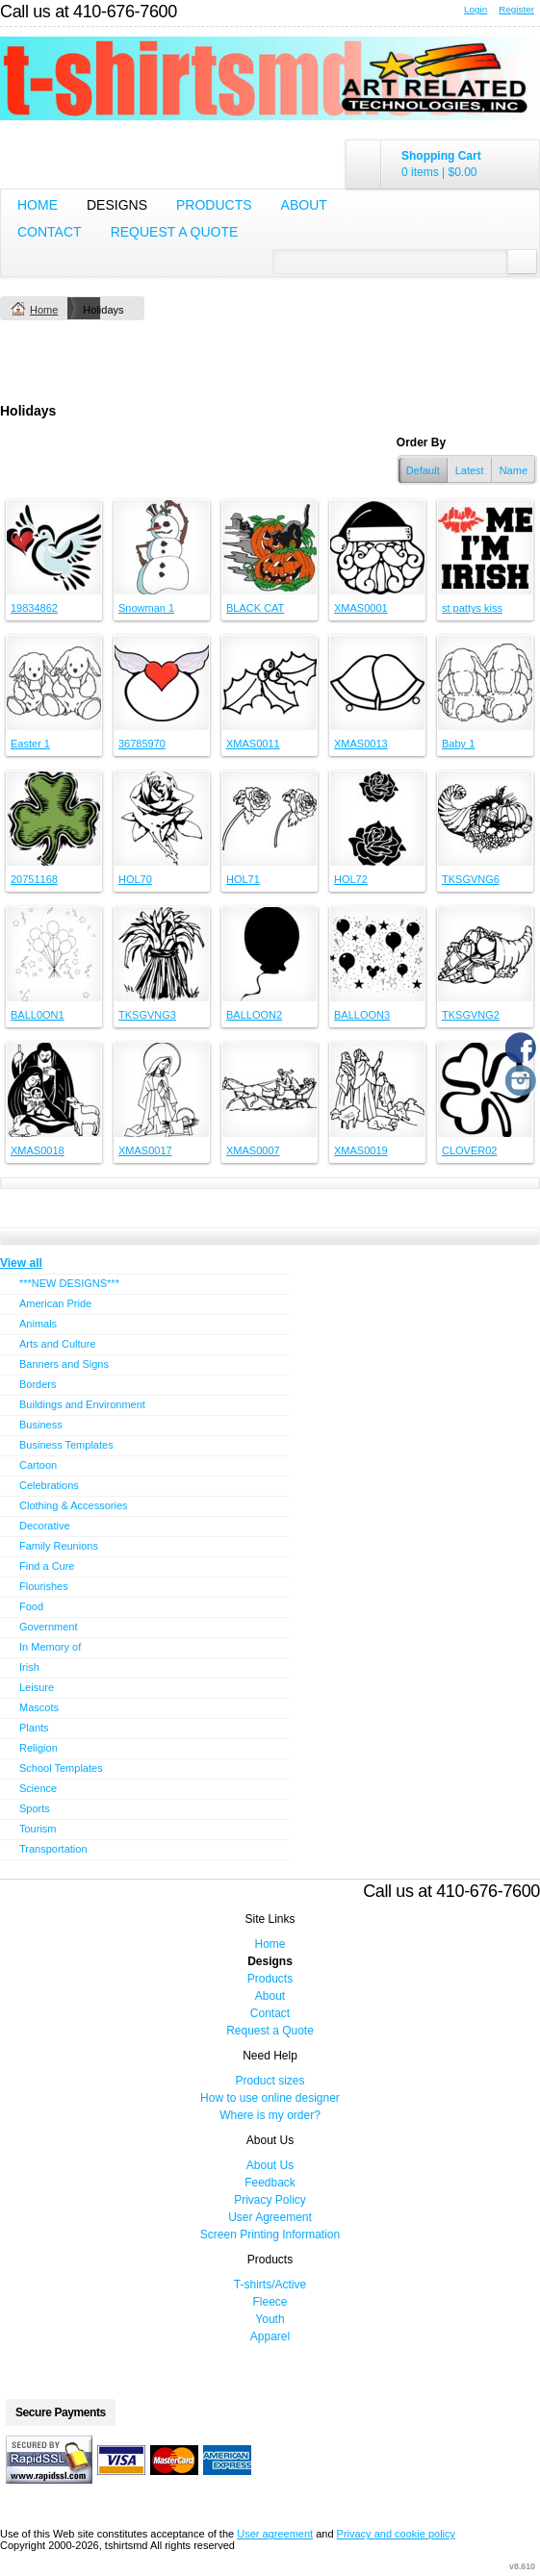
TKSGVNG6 (471, 879)
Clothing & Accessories (73, 1505)
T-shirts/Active (270, 2284)
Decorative (44, 1525)
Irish (29, 1667)
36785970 (142, 743)
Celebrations (49, 1485)
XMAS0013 (361, 743)
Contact (49, 232)
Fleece (269, 2302)
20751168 (34, 879)
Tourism (38, 1828)
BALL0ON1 (37, 1015)
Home (37, 205)
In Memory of (50, 1647)
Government (48, 1626)
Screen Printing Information (270, 2234)
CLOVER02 (469, 1150)
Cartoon (38, 1465)
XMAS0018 (37, 1150)
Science (38, 1788)
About (304, 205)
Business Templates (66, 1445)
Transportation (53, 1849)
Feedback (270, 2182)
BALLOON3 (362, 1015)
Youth (269, 2319)
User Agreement (270, 2217)
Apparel (270, 2336)
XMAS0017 (145, 1150)
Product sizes (269, 2080)
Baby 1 (458, 743)
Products (214, 205)
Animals (38, 1323)
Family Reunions (58, 1546)
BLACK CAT (255, 608)
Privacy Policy (270, 2200)
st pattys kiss (472, 608)
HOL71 (243, 879)
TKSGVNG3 (147, 1015)
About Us (270, 2165)
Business (41, 1424)
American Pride (55, 1303)
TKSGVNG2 (471, 1015)
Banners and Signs (64, 1364)
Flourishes (43, 1586)
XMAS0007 (253, 1150)
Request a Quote (175, 232)
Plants (34, 1727)
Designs (117, 205)
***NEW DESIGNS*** (69, 1283)
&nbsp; (54, 547)
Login (475, 9)
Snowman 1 (146, 608)
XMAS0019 (361, 1150)
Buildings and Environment (82, 1404)
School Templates (61, 1768)
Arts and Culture (57, 1344)
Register (516, 9)
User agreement (275, 2533)
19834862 (34, 608)
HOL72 (351, 879)
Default (423, 470)
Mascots (39, 1707)
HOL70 (135, 879)
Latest (469, 470)
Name (513, 470)
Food (31, 1606)
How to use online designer (270, 2098)
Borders (38, 1384)
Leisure (36, 1687)
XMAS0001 (361, 608)
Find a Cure (46, 1566)
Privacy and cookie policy (396, 2533)
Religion (38, 1748)
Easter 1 (30, 743)
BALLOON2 (254, 1015)
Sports (34, 1808)
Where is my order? (270, 2115)
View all (21, 1263)
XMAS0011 (253, 743)
